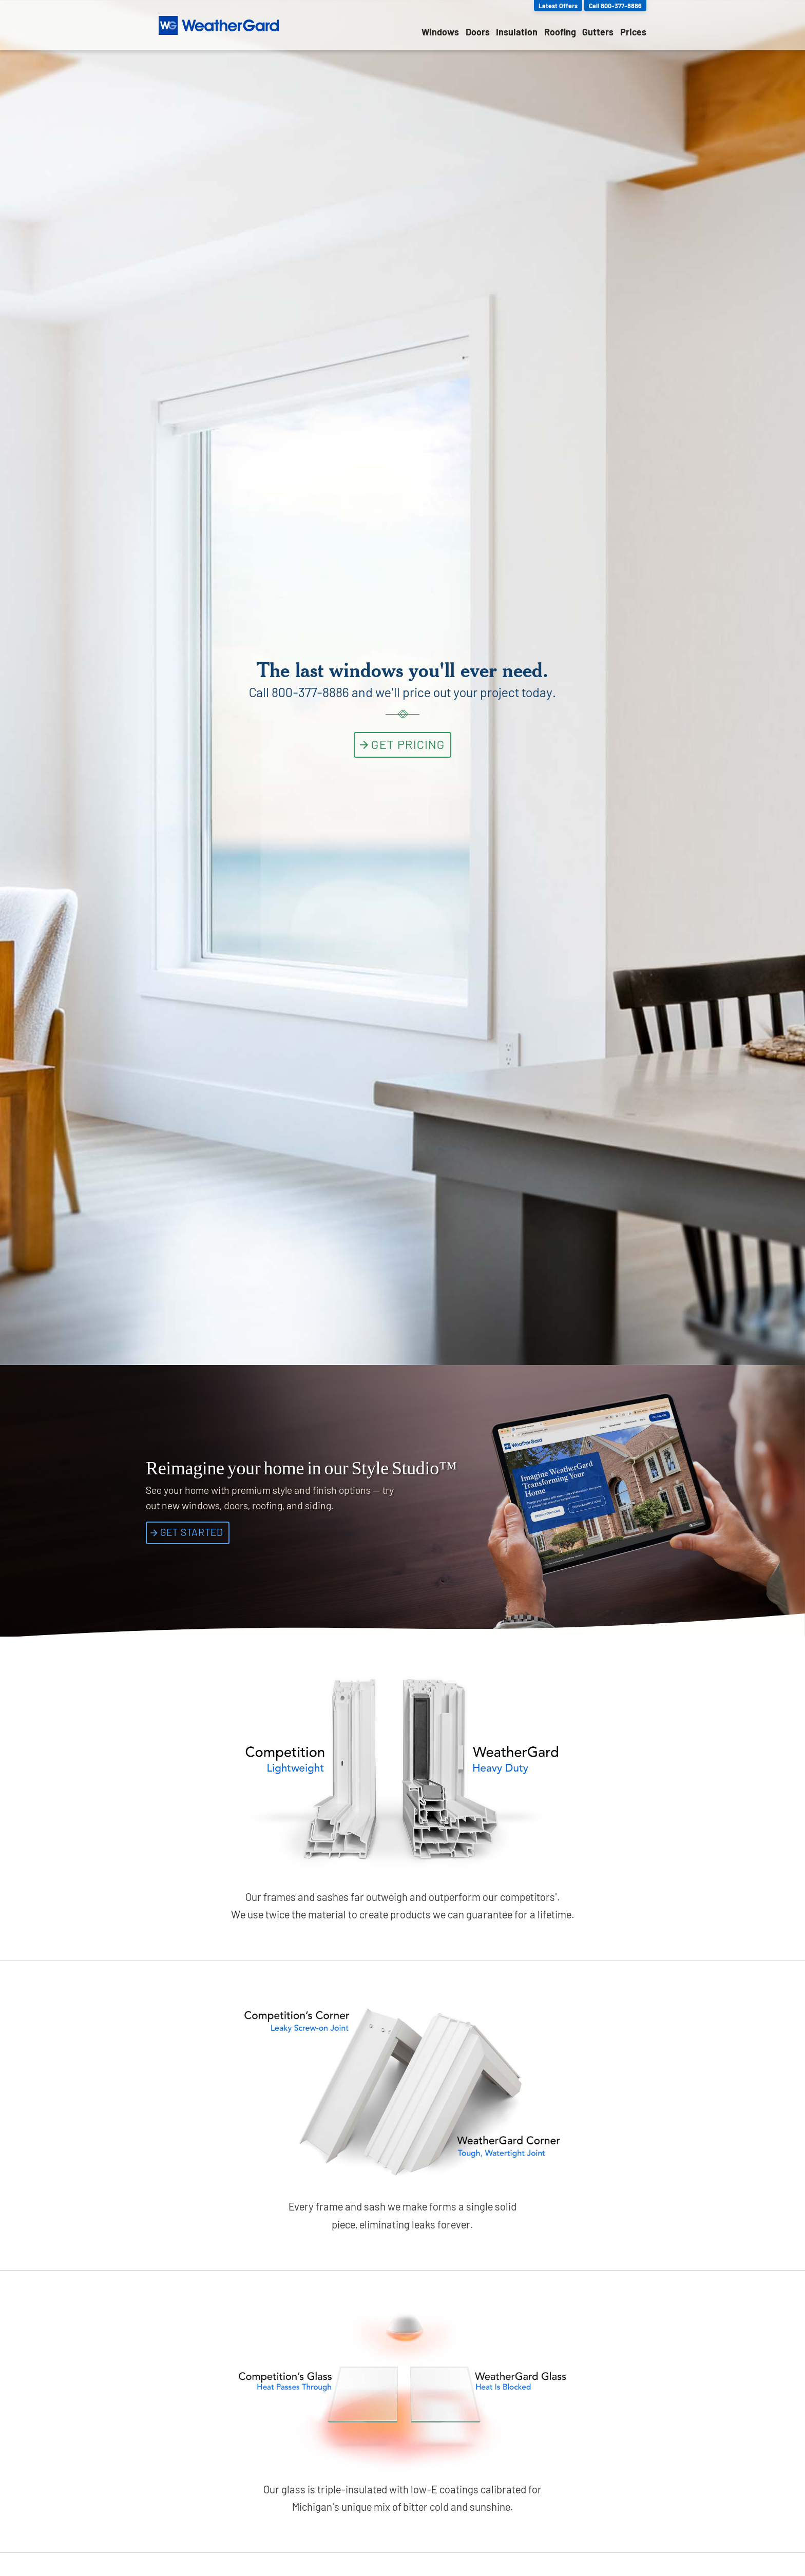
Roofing (560, 31)
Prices (633, 31)
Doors (478, 31)
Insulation (517, 31)
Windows (440, 31)
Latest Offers (558, 6)
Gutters (598, 31)
